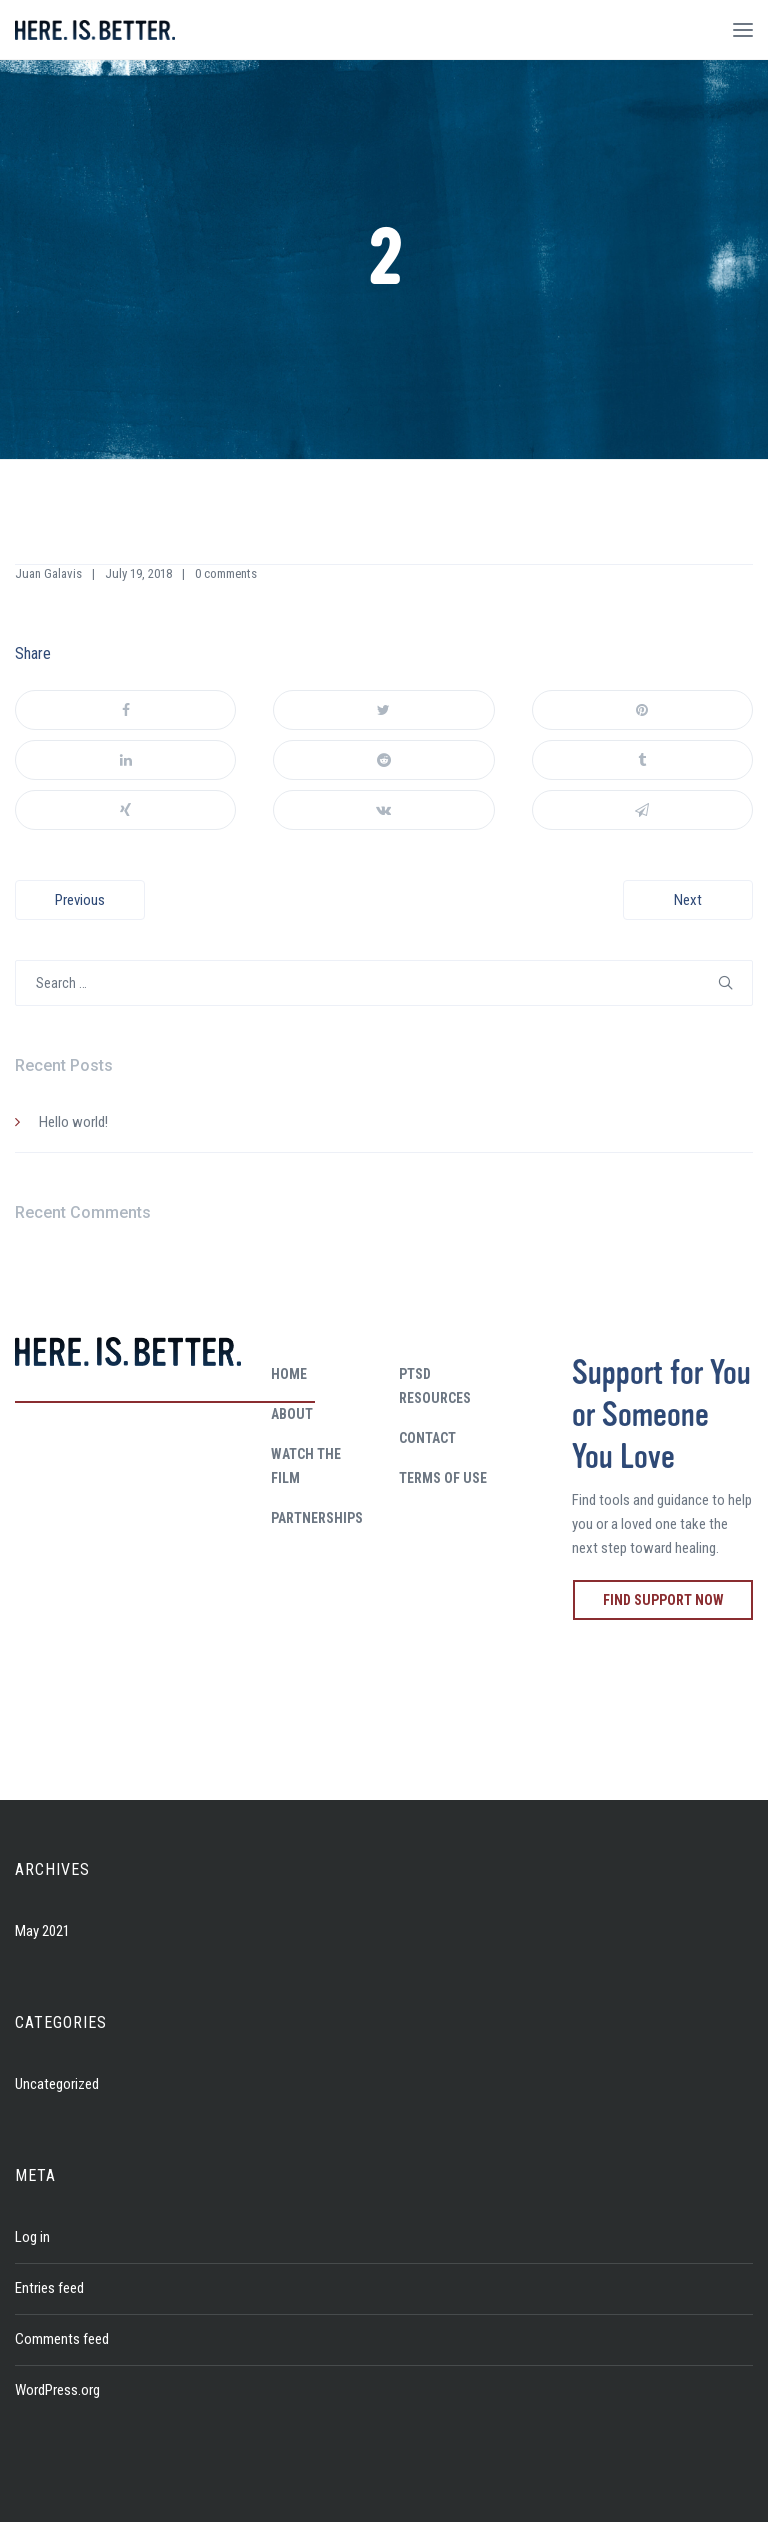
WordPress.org (57, 2390)
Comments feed (62, 2339)
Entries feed (49, 2288)
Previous (80, 900)
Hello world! (73, 1122)
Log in (32, 2237)
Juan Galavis (48, 573)
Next (688, 900)
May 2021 (42, 1931)
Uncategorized (57, 2084)
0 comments (226, 573)
